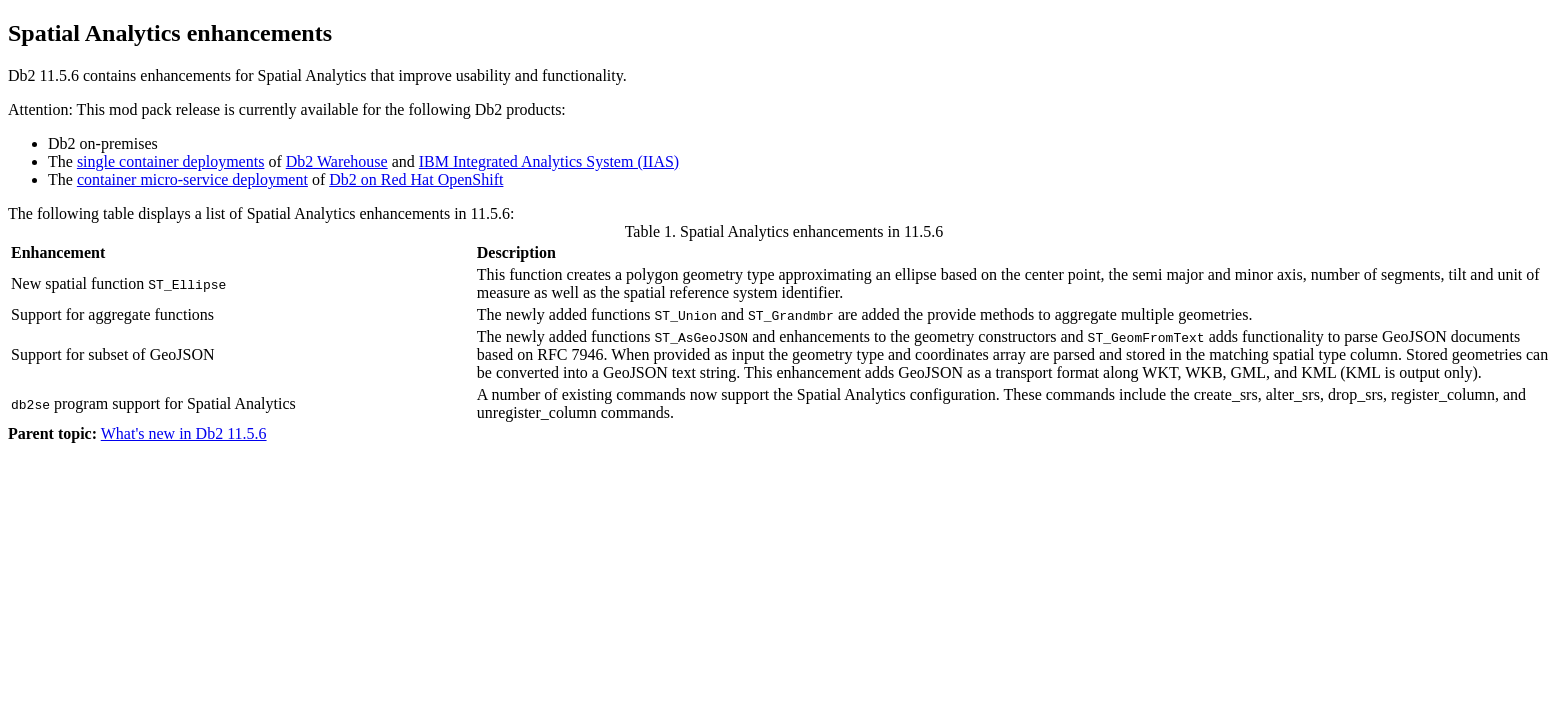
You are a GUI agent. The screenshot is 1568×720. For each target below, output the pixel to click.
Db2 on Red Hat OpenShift (416, 179)
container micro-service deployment (192, 179)
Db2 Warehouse (337, 161)
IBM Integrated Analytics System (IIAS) (549, 161)
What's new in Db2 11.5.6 (184, 433)
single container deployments (171, 161)
